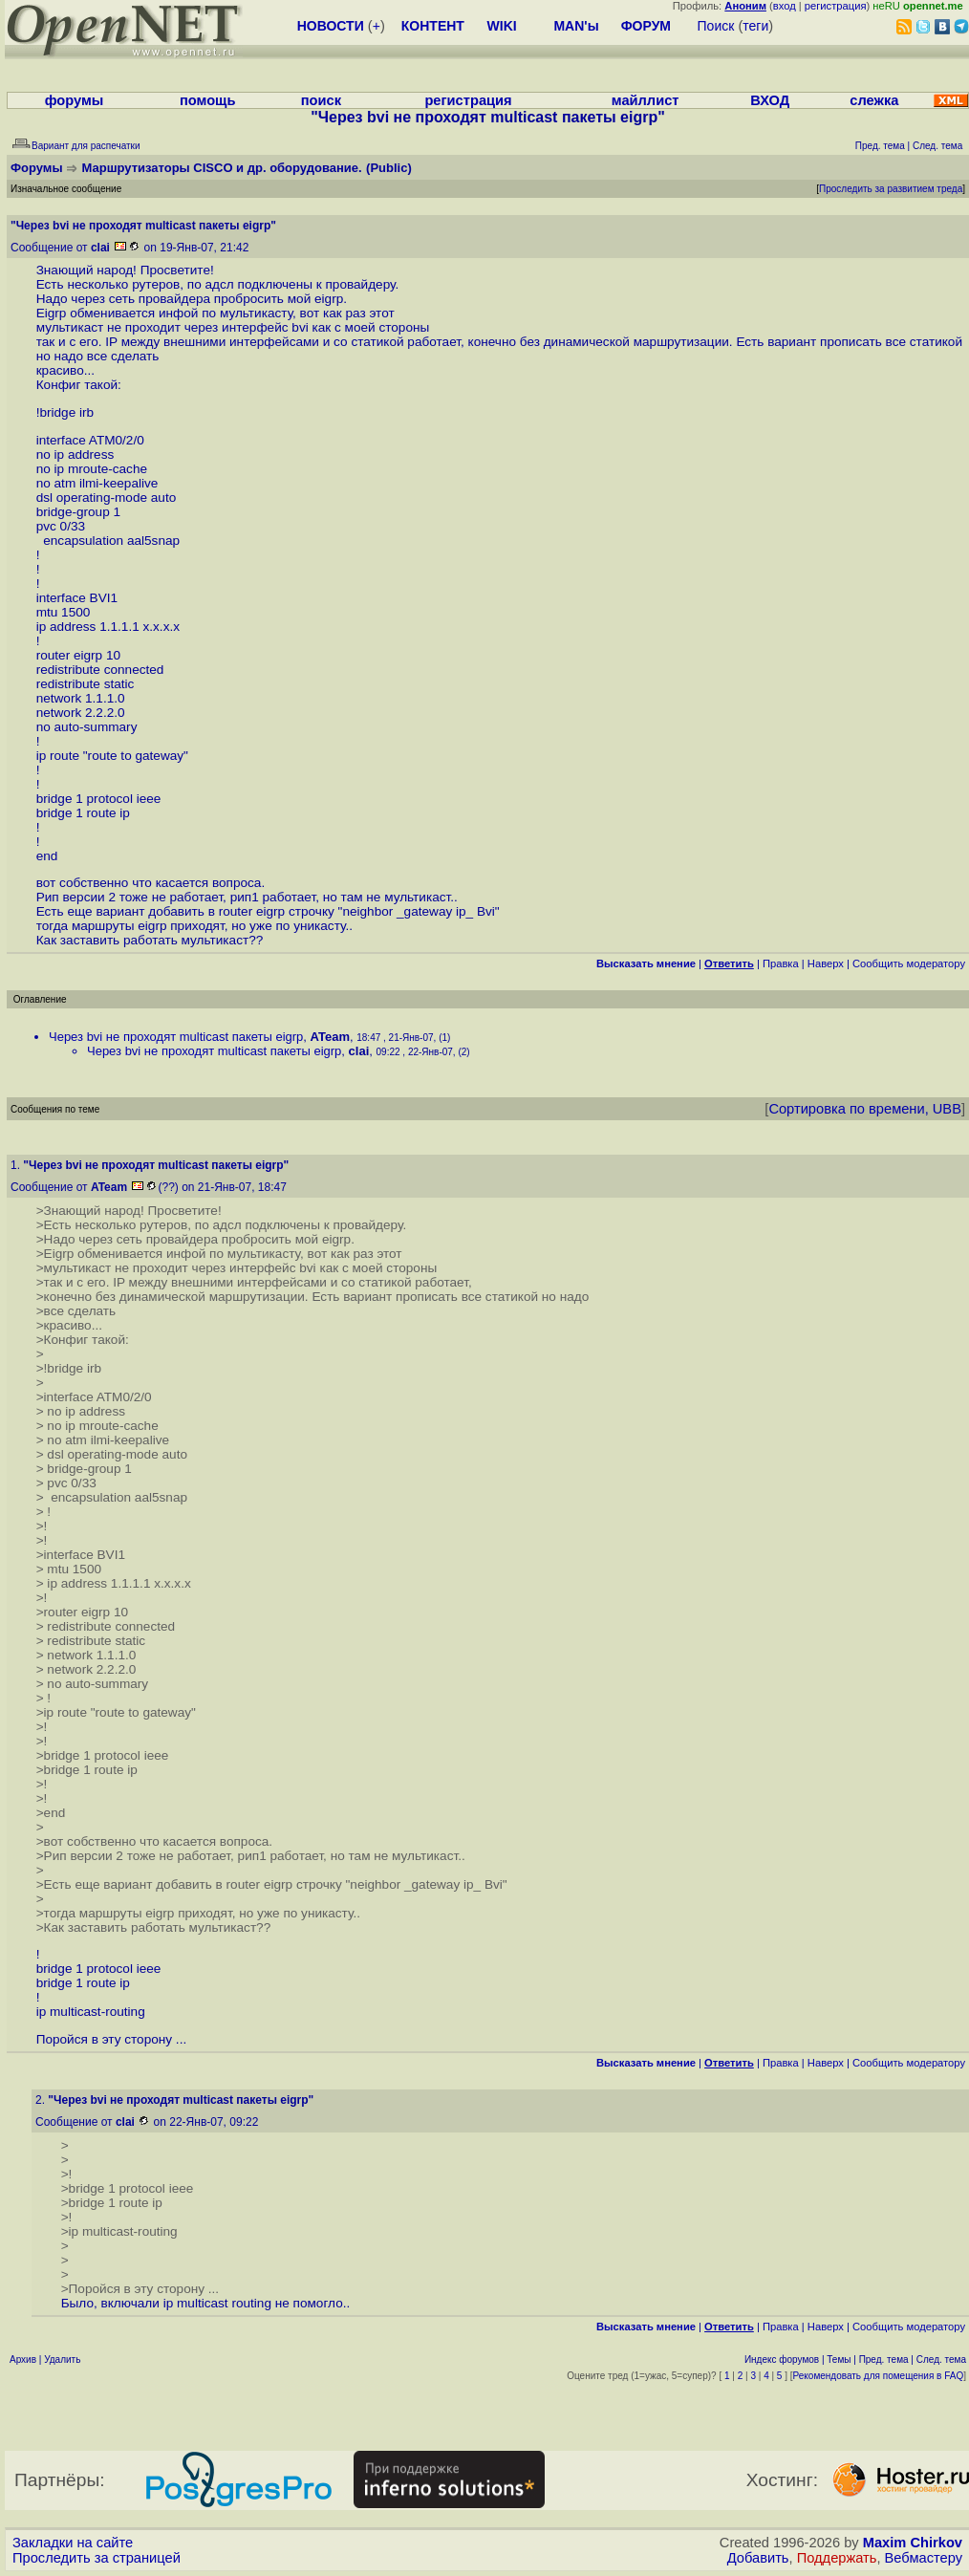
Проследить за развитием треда (890, 189)
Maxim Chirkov (912, 2542)
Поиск (716, 25)
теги (755, 25)
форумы (74, 100)
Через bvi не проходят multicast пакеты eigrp (176, 1036)
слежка (874, 100)
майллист (645, 100)
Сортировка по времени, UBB (864, 1108)
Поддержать (837, 2557)
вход (784, 5)
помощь (208, 100)
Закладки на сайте (72, 2542)
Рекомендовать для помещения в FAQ (878, 2375)
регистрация (836, 5)
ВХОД (769, 100)
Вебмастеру (923, 2557)
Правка (781, 963)
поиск (321, 100)
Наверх (826, 963)
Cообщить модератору (908, 963)
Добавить (758, 2557)
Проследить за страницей (96, 2557)
